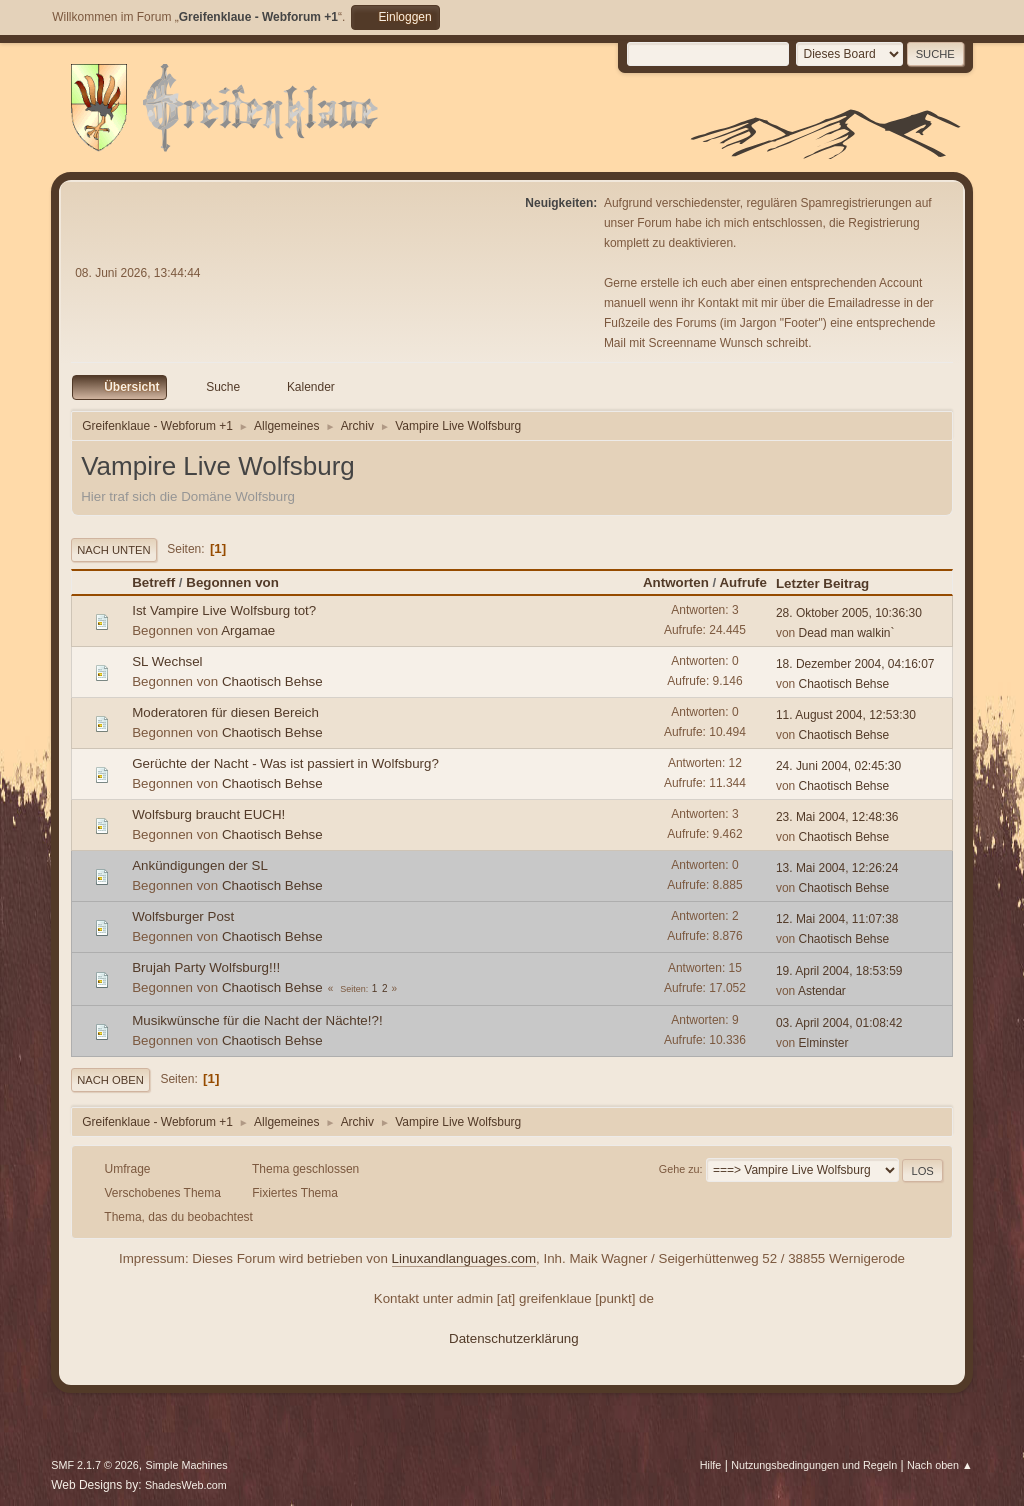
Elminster (824, 1043)
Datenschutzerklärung (514, 1338)
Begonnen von (232, 582)
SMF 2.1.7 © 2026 (95, 1465)
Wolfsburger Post (183, 916)
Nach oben (110, 1080)
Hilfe (711, 1465)
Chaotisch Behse (272, 681)
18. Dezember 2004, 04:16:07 (855, 664)
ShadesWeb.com (186, 1485)
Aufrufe (742, 582)
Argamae (248, 630)
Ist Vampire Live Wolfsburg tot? (224, 610)
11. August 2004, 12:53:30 (846, 715)
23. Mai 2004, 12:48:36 (837, 817)
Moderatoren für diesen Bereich (225, 712)
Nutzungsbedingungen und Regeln (814, 1465)
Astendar (822, 991)
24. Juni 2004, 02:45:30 (838, 766)
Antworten (676, 582)
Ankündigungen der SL (200, 865)
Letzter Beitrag (831, 583)
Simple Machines (187, 1465)
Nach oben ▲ (940, 1465)
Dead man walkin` (847, 633)
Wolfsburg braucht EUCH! (208, 814)
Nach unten (113, 550)
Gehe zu (679, 1169)
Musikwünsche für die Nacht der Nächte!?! (257, 1020)
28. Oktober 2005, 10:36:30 (849, 613)
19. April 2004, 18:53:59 (839, 971)
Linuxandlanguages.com (464, 1258)
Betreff (153, 582)
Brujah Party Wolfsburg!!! (206, 967)
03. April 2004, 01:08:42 (839, 1023)
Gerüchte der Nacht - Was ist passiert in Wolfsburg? (285, 763)
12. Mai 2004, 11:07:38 (837, 919)
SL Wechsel (167, 661)
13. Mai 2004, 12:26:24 (837, 868)
